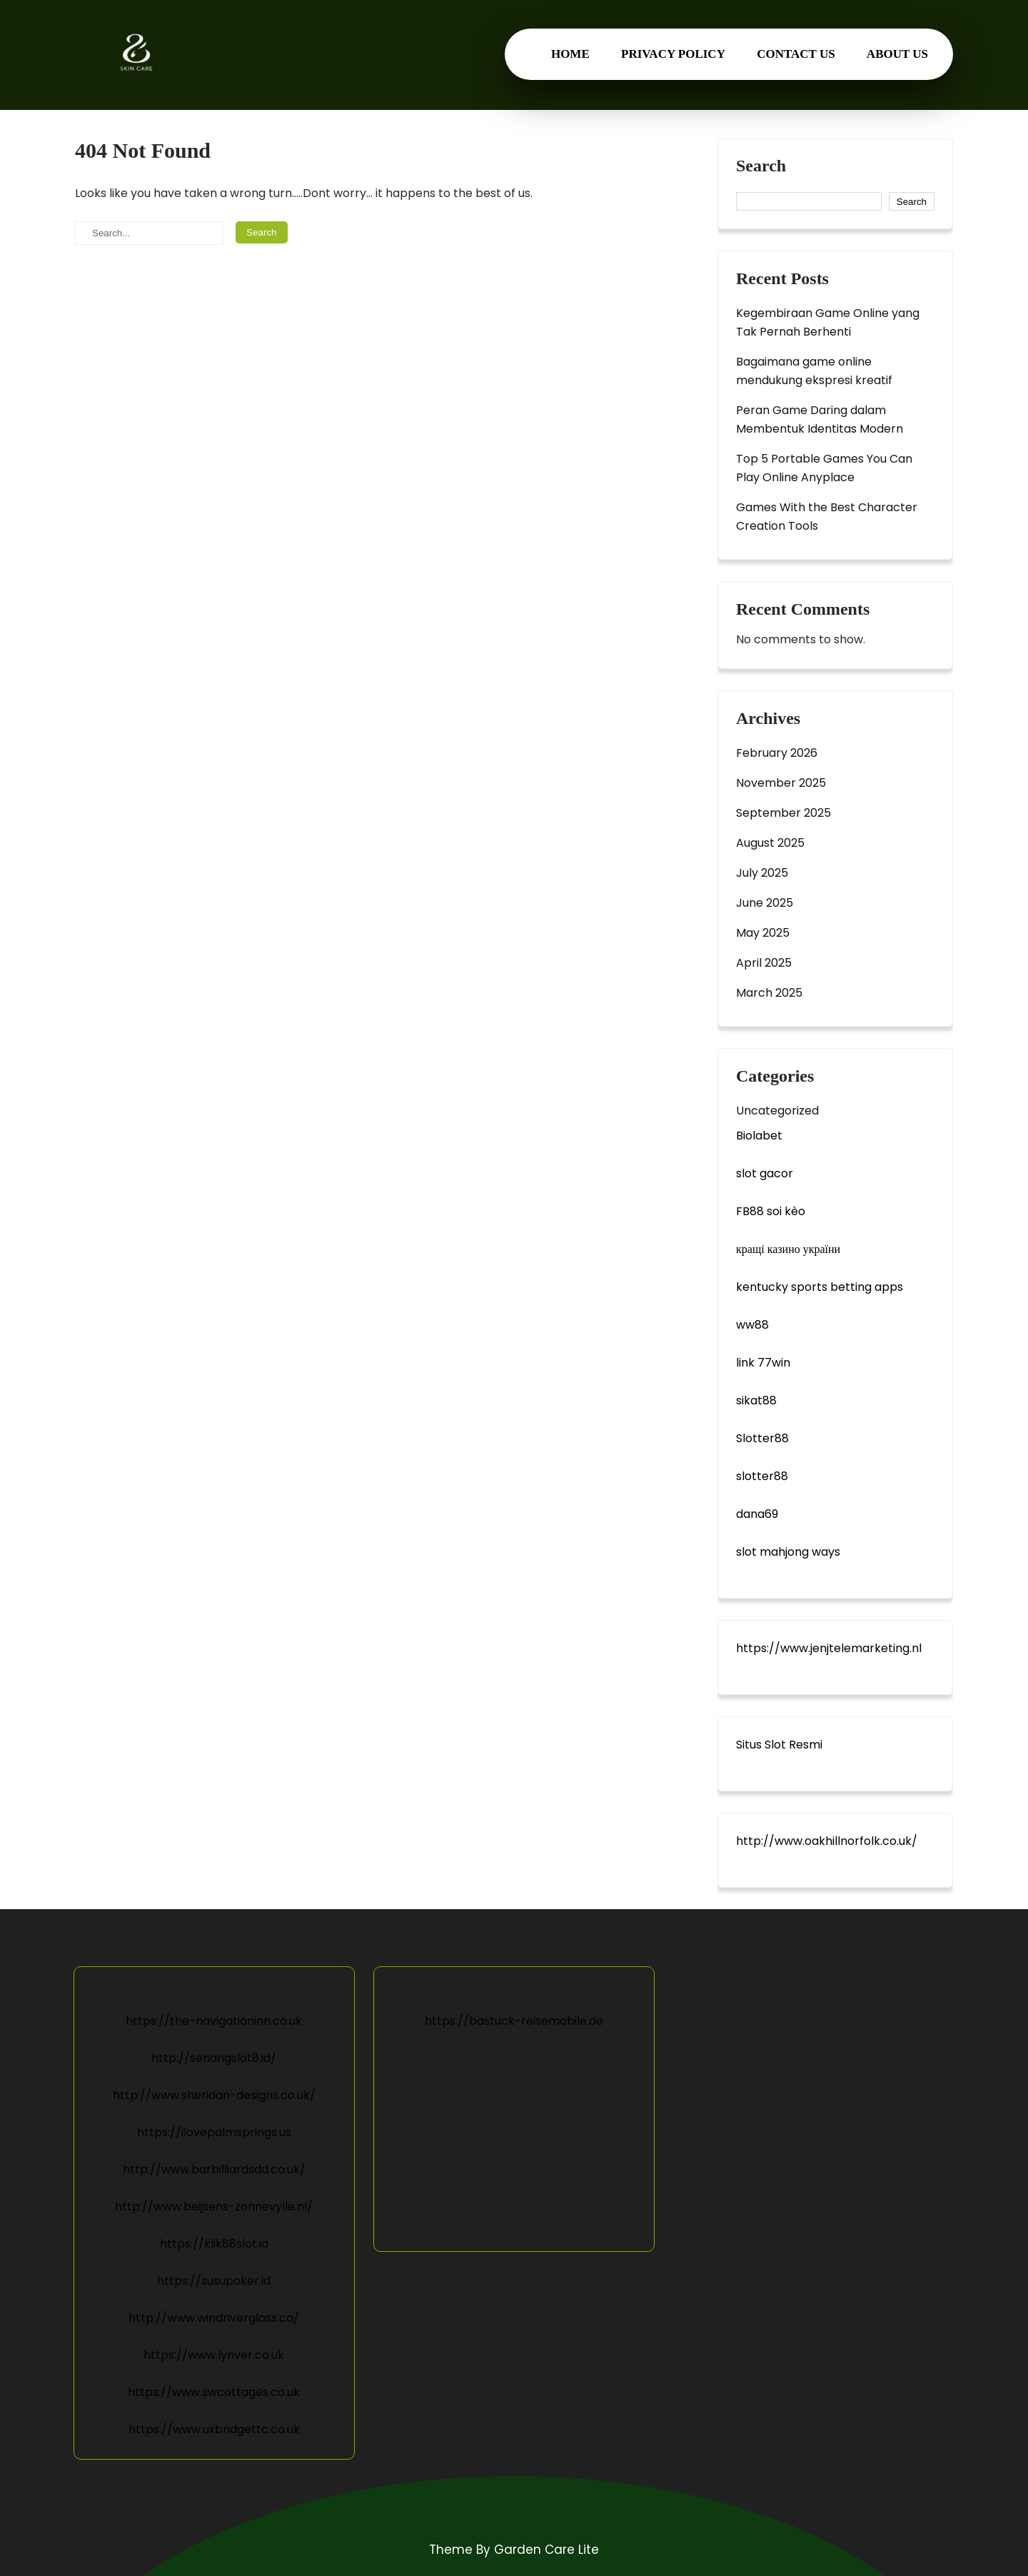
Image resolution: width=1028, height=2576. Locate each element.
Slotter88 (762, 1438)
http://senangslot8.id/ (213, 2058)
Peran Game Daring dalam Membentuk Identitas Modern (819, 419)
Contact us (796, 54)
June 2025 (764, 903)
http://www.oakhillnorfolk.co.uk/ (826, 1841)
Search (761, 166)
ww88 (752, 1325)
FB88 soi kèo (770, 1211)
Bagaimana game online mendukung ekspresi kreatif (814, 370)
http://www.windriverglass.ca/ (213, 2318)
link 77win (763, 1362)
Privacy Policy (673, 54)
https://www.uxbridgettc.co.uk (214, 2429)
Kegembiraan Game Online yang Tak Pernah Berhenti (827, 322)
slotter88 (762, 1476)
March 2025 (769, 993)
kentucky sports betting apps (819, 1287)
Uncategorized (777, 1110)
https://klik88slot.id (214, 2243)
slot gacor (764, 1173)
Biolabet (759, 1135)
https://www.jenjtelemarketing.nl (829, 1648)
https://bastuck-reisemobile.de (514, 2021)
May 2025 (763, 933)
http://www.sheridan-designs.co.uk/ (214, 2095)
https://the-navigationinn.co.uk (214, 2021)
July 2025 (762, 873)
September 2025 (783, 813)
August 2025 (770, 843)
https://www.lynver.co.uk (213, 2355)
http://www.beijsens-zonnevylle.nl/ (214, 2206)
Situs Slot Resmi (779, 1744)
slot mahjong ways (788, 1552)
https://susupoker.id (214, 2281)
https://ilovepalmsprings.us (214, 2132)
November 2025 (781, 783)
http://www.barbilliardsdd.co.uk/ (214, 2169)
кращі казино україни (788, 1249)
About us (897, 54)
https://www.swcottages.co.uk (214, 2392)
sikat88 (756, 1400)
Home (570, 54)
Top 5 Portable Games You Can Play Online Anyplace (824, 468)
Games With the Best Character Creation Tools (826, 516)
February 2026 (776, 753)
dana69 (757, 1514)
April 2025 (764, 963)
